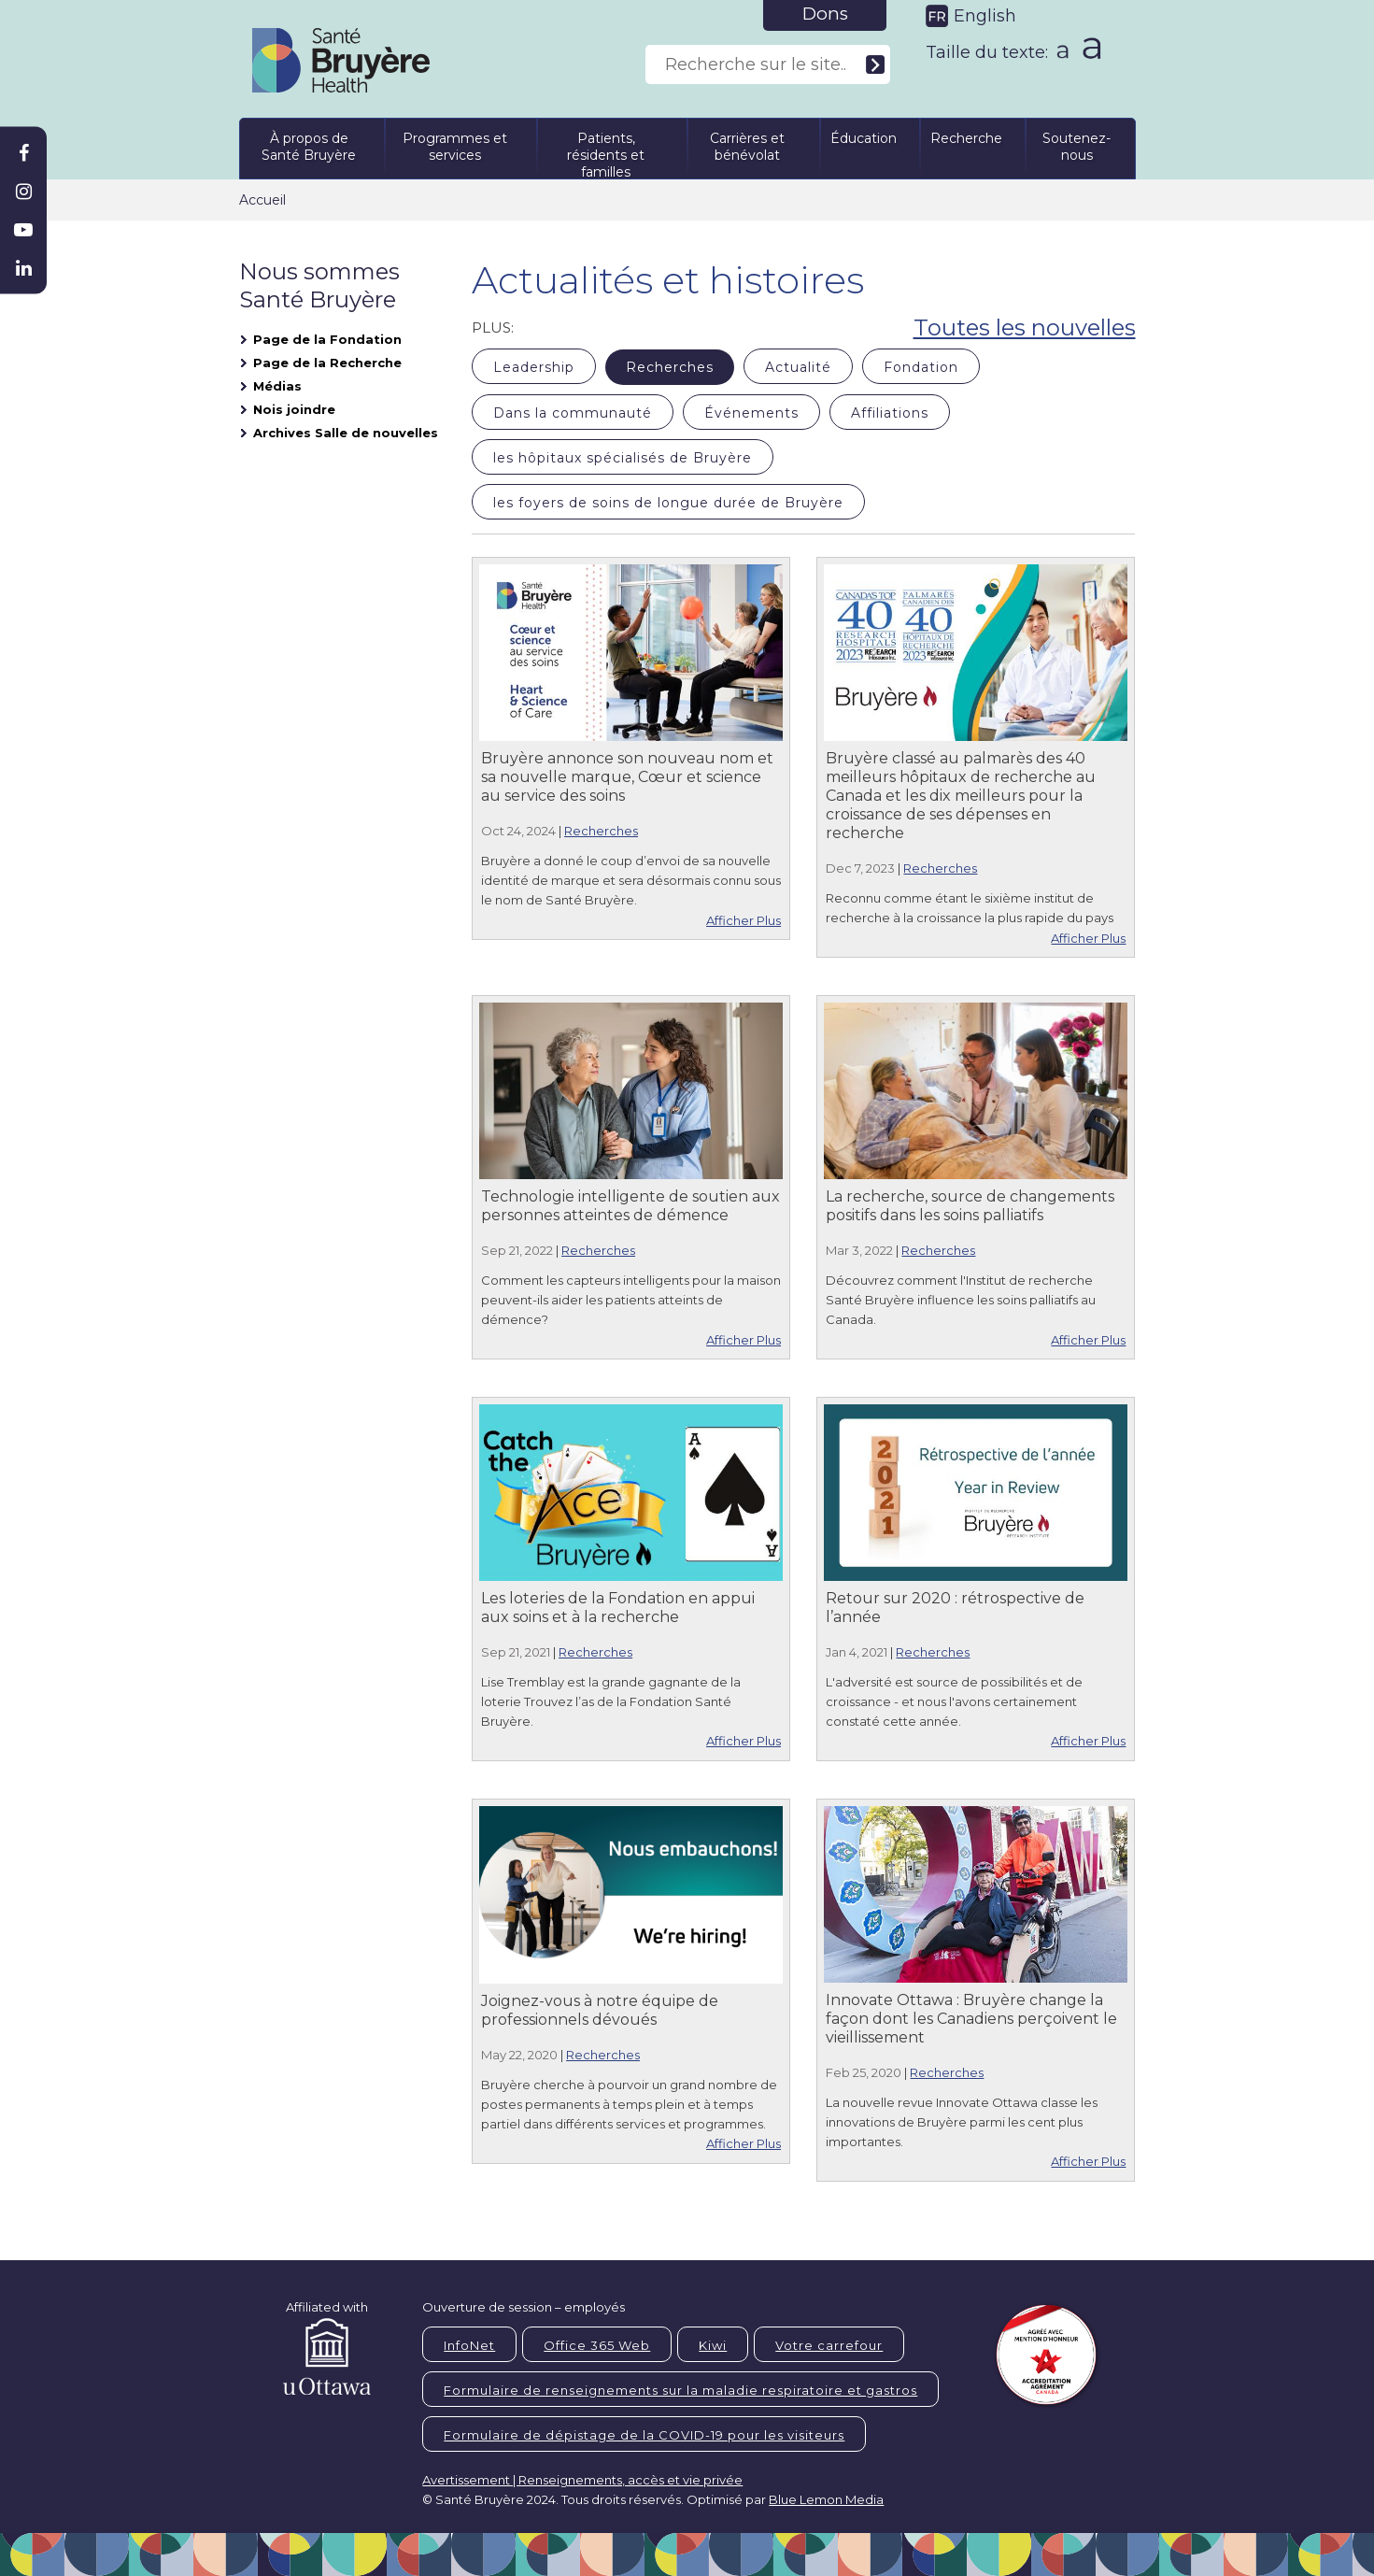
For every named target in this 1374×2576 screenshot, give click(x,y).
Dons (825, 13)
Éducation (863, 138)
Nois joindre (294, 409)
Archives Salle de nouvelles (345, 432)
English (985, 16)
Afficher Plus (743, 920)
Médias (277, 385)
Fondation (921, 367)
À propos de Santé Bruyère (309, 147)
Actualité (798, 367)
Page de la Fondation (327, 339)
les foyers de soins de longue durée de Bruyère (668, 502)
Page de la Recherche (327, 362)
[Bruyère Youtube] (23, 230)
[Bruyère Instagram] (23, 191)
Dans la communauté (572, 413)
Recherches (670, 367)
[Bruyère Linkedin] (23, 268)
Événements (751, 413)
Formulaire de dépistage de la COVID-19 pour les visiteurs (644, 2434)
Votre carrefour (829, 2345)
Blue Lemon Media (826, 2499)
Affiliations (889, 413)
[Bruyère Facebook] (23, 153)
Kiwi (713, 2345)
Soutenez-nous (1076, 147)
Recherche (966, 138)
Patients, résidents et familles (606, 152)
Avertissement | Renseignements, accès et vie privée (582, 2479)
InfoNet (469, 2345)
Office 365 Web (597, 2345)
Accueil (262, 200)
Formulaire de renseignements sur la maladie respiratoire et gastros (680, 2390)
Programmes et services (455, 147)
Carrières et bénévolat (747, 147)
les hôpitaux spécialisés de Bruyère (622, 457)
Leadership (533, 367)
